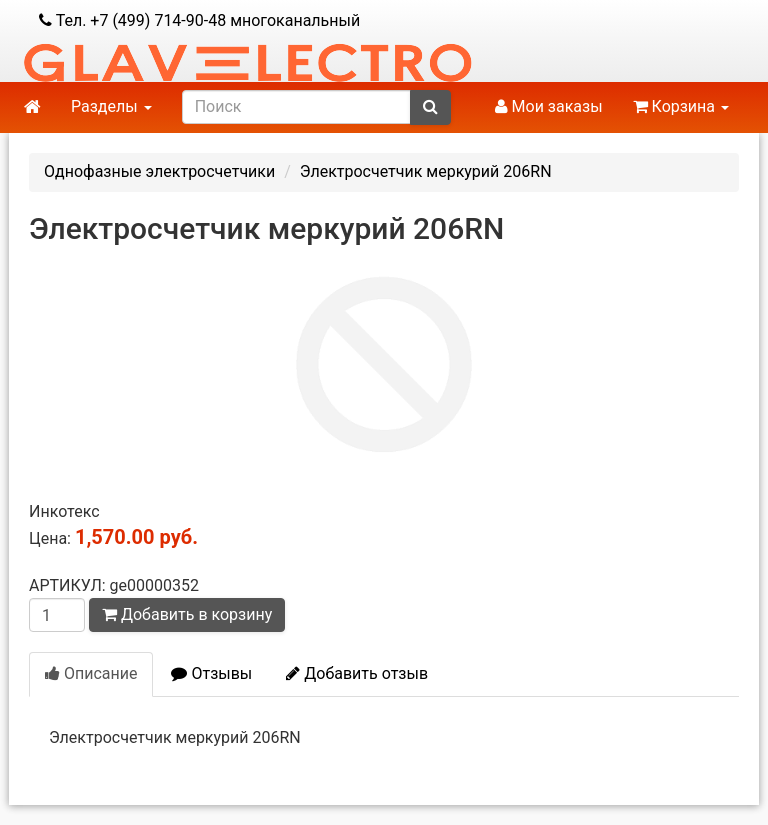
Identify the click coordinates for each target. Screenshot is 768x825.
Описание (91, 673)
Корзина (681, 106)
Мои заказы (549, 106)
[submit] (430, 107)
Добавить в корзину (187, 614)
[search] (296, 107)
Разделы (111, 106)
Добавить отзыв (357, 673)
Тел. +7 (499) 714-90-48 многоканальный (199, 20)
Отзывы (211, 673)
